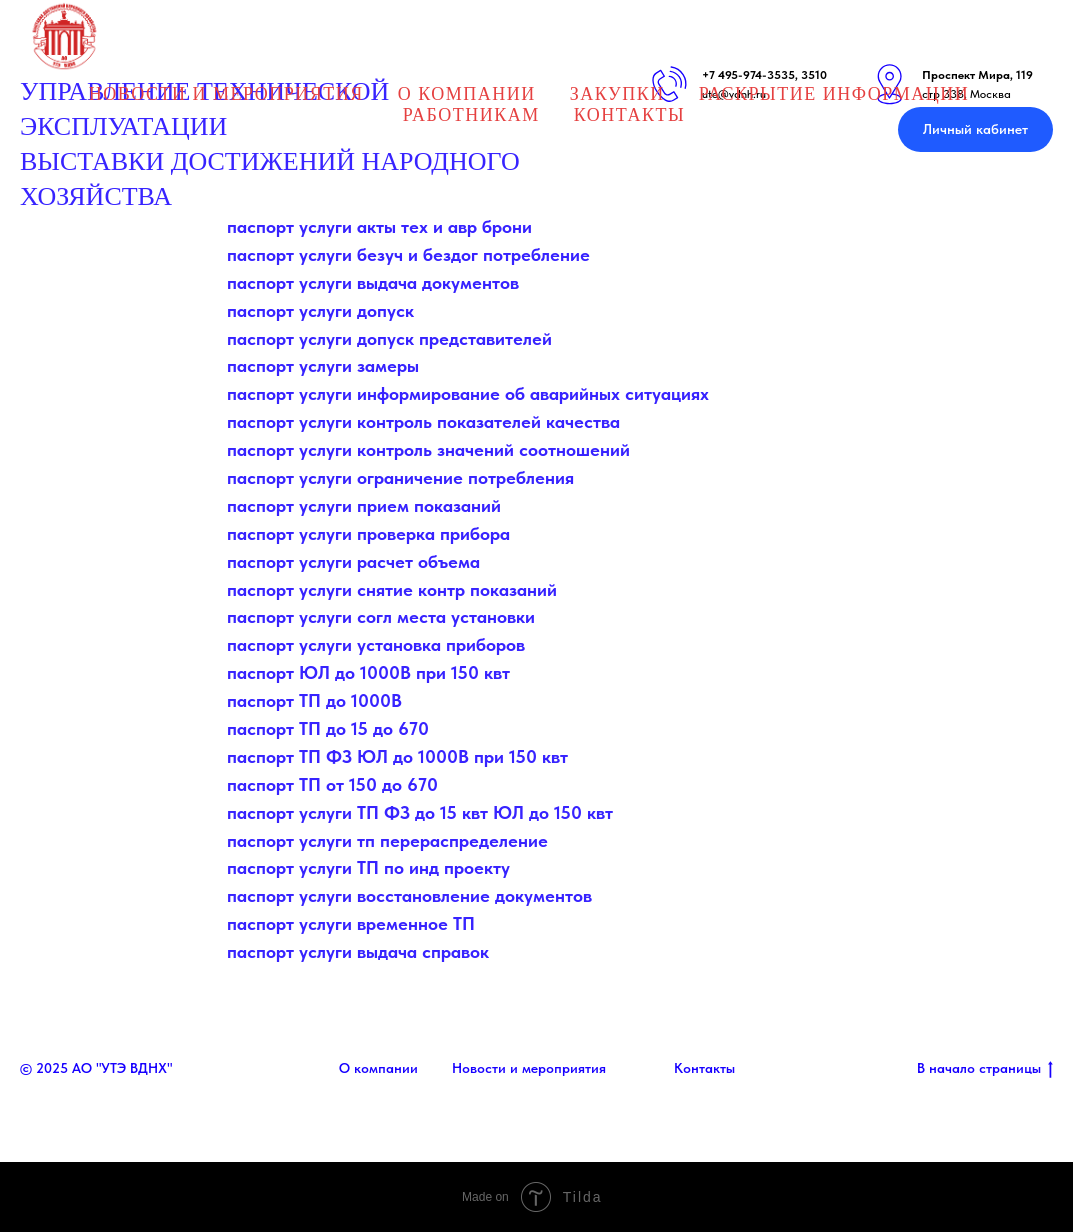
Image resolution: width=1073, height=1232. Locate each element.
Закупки (617, 94)
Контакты (704, 1068)
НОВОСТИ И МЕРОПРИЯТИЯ (226, 94)
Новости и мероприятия (529, 1068)
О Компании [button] (467, 94)
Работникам (471, 115)
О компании (378, 1068)
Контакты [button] (629, 115)
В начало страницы (985, 1069)
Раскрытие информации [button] (834, 94)
